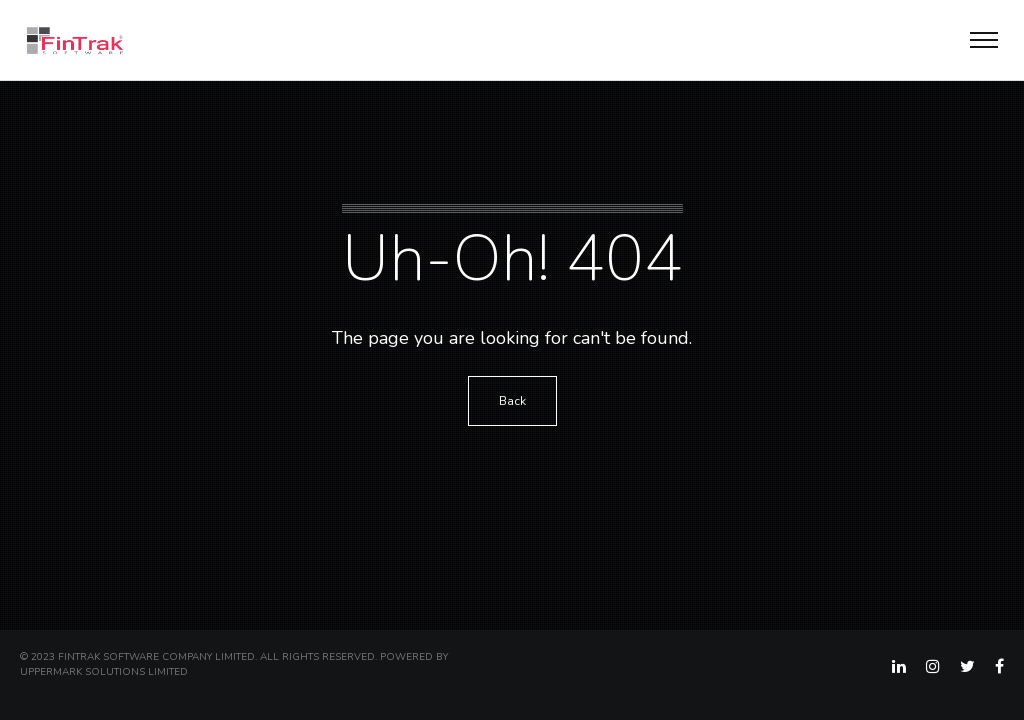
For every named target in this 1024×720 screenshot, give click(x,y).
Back (512, 401)
